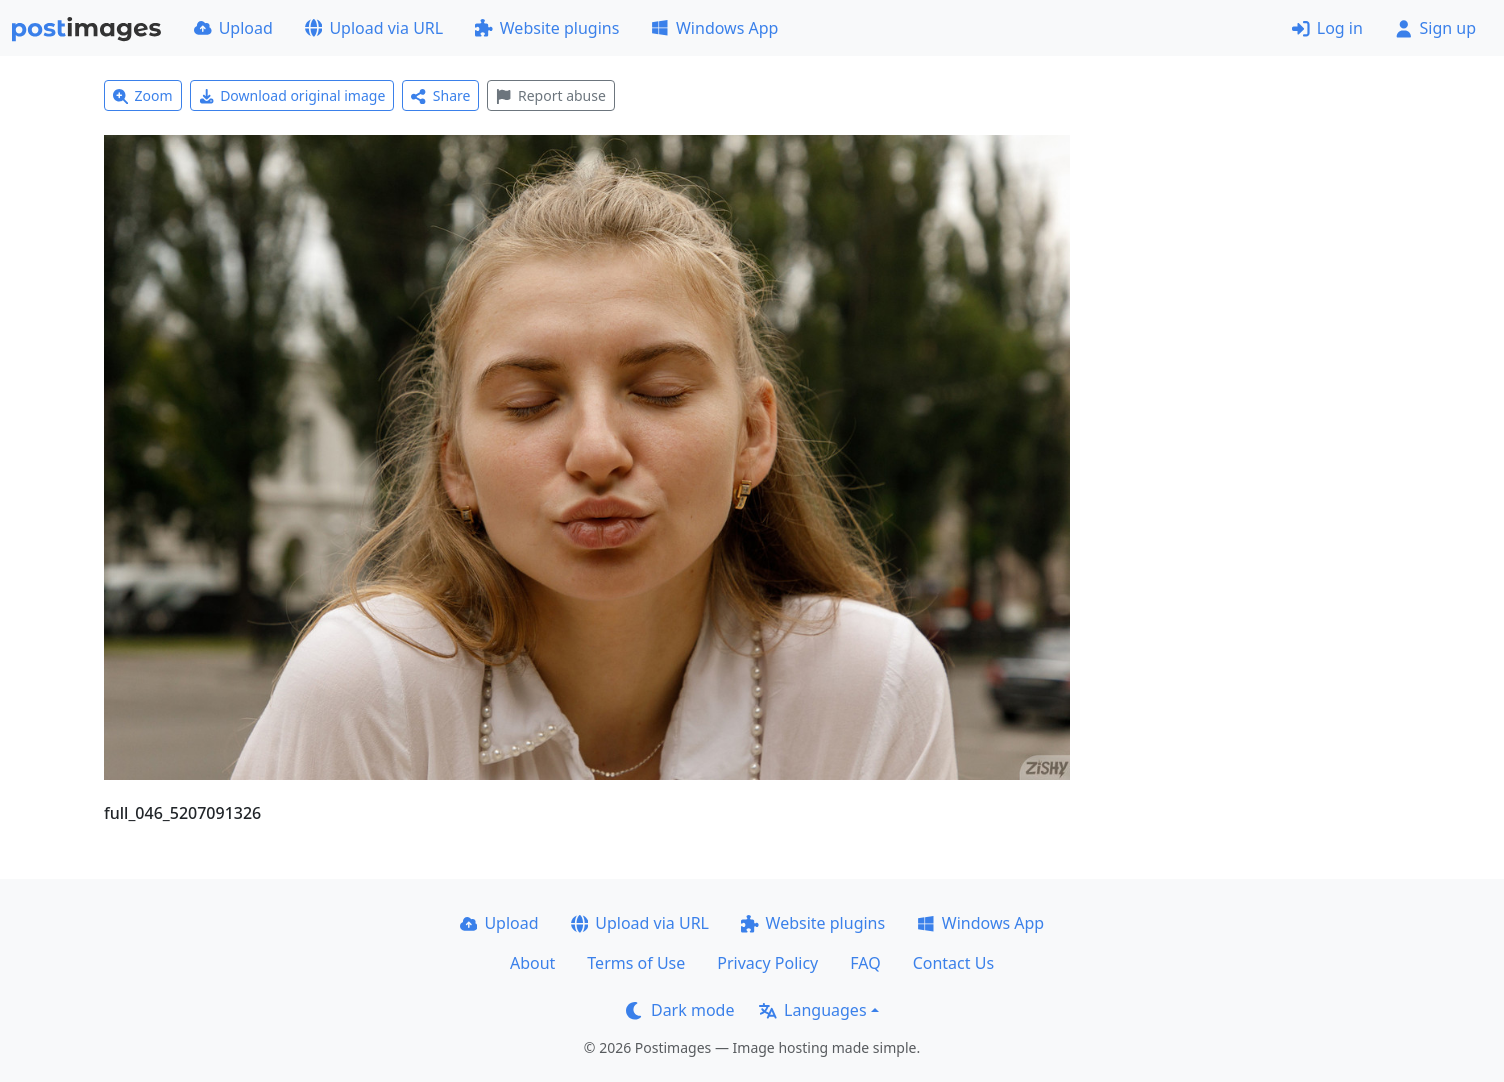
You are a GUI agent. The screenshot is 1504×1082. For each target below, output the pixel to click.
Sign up (1435, 28)
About (532, 963)
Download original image (292, 95)
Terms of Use (636, 963)
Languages (812, 1010)
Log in (1327, 28)
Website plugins (547, 28)
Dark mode (680, 1010)
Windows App (714, 28)
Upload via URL (374, 28)
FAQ (865, 963)
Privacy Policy (767, 963)
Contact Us (953, 963)
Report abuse (550, 95)
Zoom (143, 95)
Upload (233, 28)
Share (440, 95)
